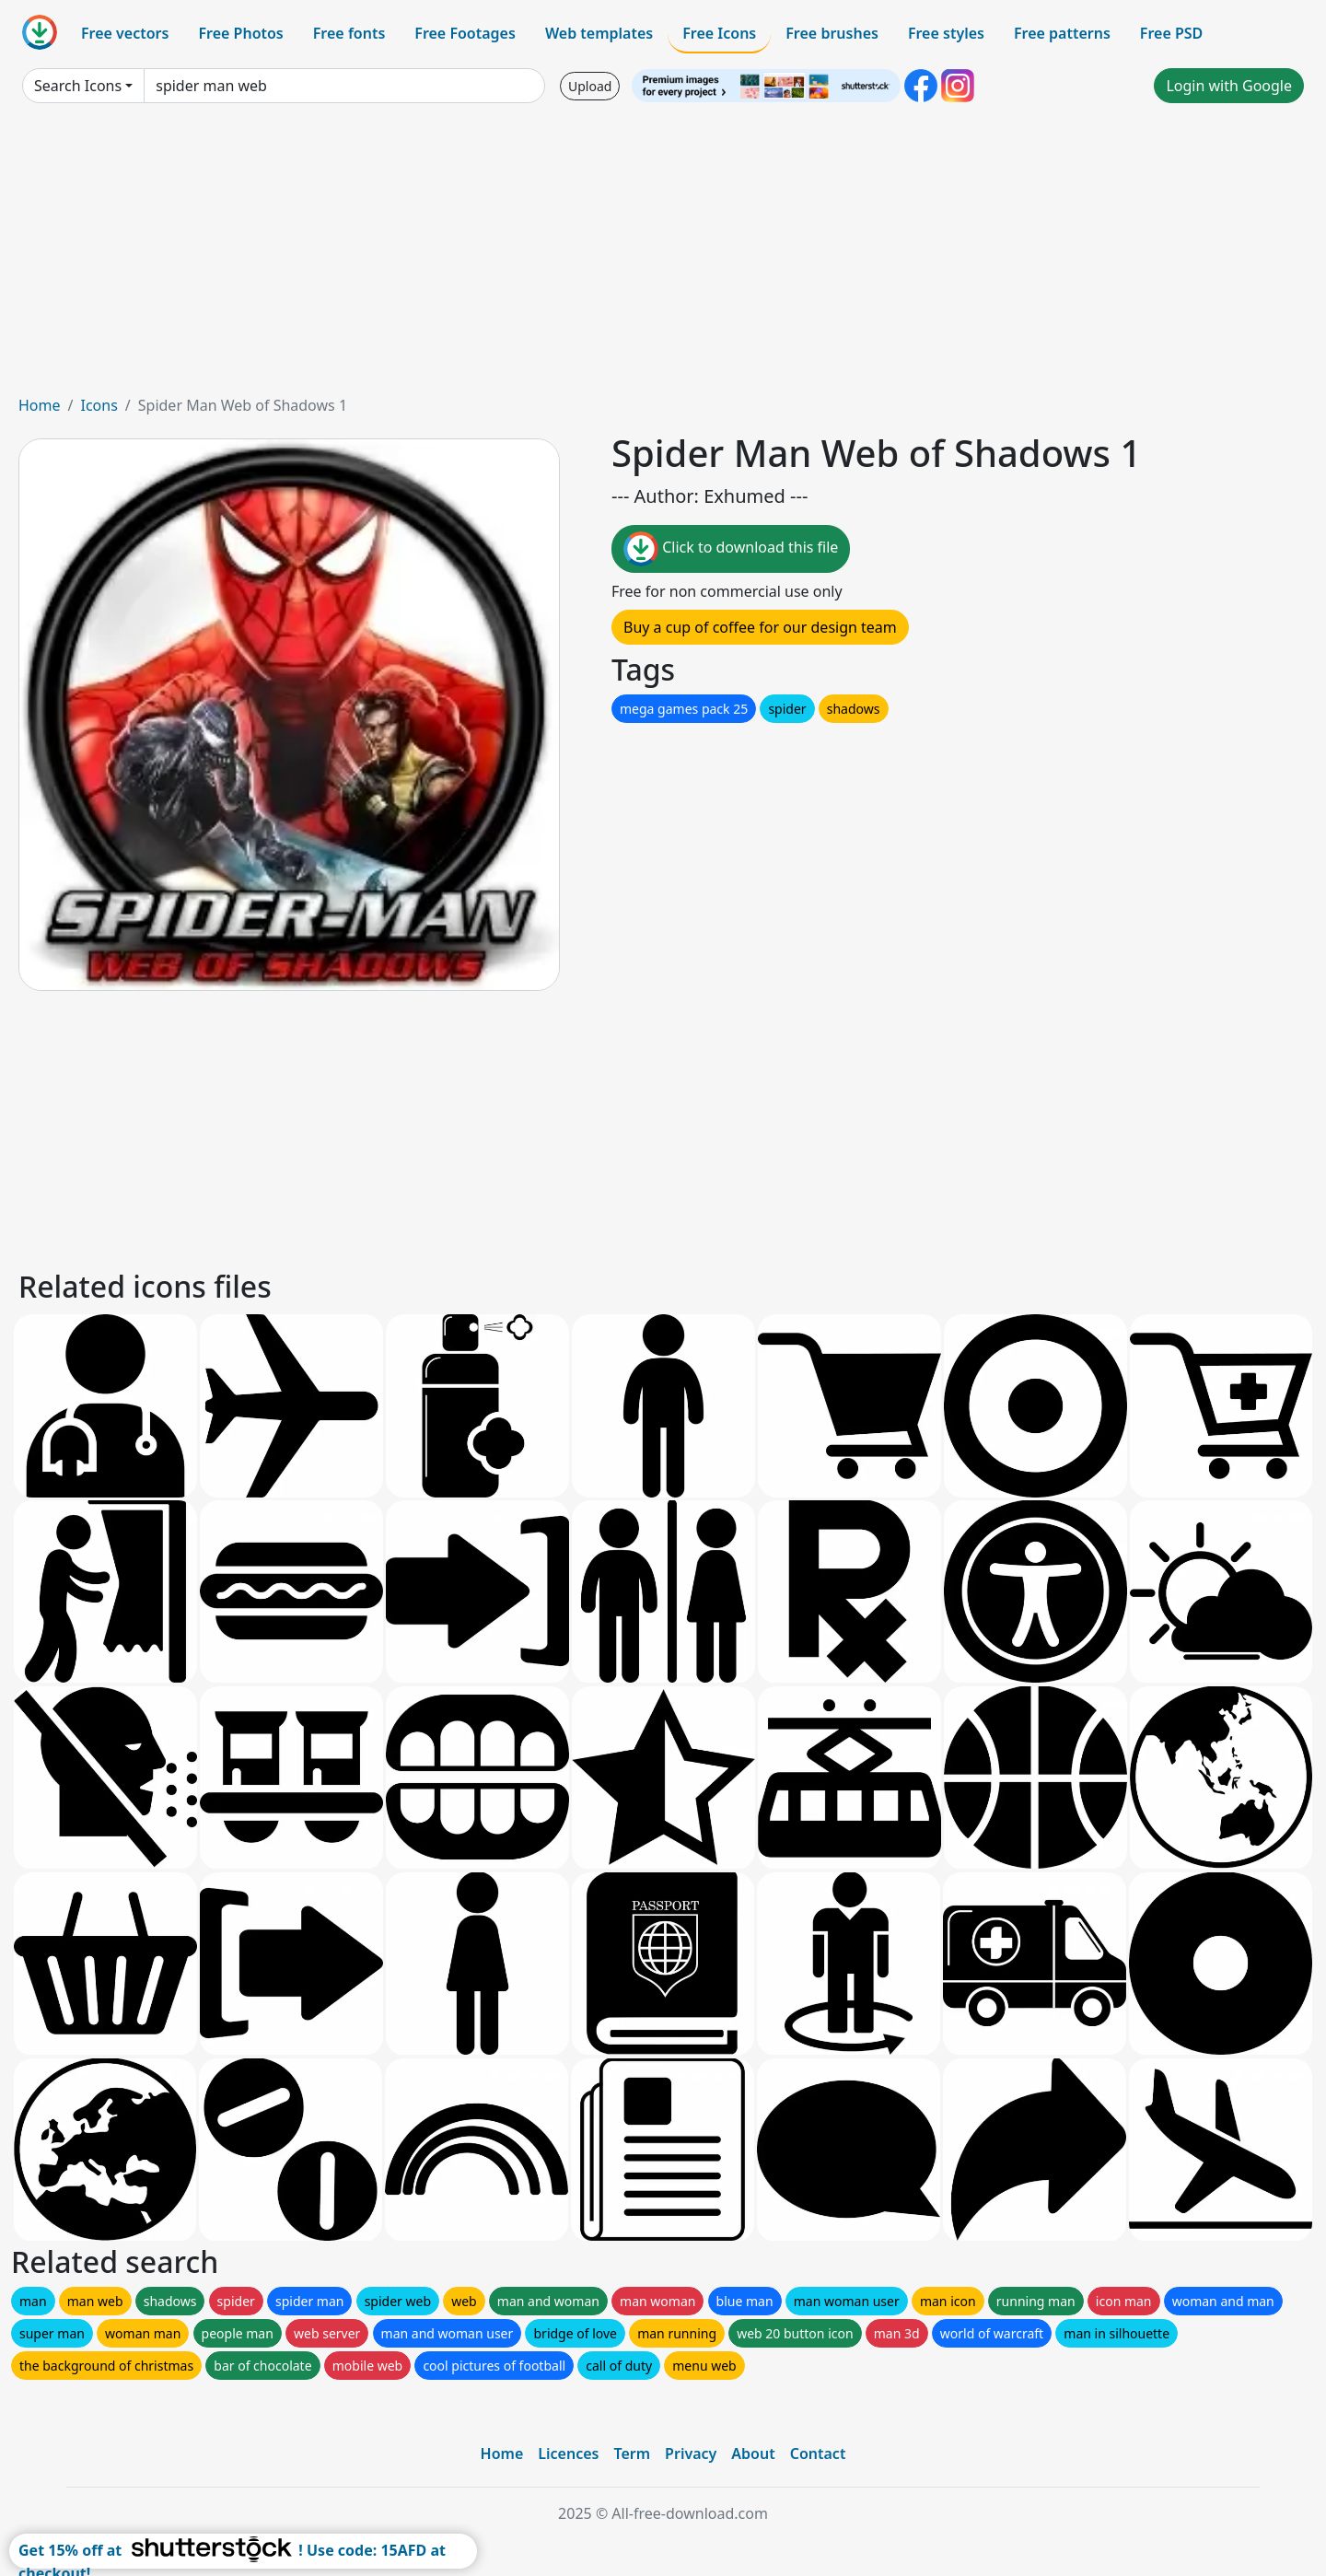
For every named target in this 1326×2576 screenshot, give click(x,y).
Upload (589, 86)
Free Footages (465, 33)
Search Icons (78, 86)
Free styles (946, 33)
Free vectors (125, 33)
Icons (98, 405)
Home (39, 405)
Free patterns (1062, 33)
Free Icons (719, 33)
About (752, 2453)
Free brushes (831, 33)
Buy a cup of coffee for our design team (760, 627)
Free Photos (240, 33)
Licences (568, 2453)
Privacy (690, 2453)
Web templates (599, 33)
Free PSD (1171, 33)
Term (631, 2453)
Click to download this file (730, 548)
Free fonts (349, 33)
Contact (818, 2453)
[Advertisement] (663, 256)
